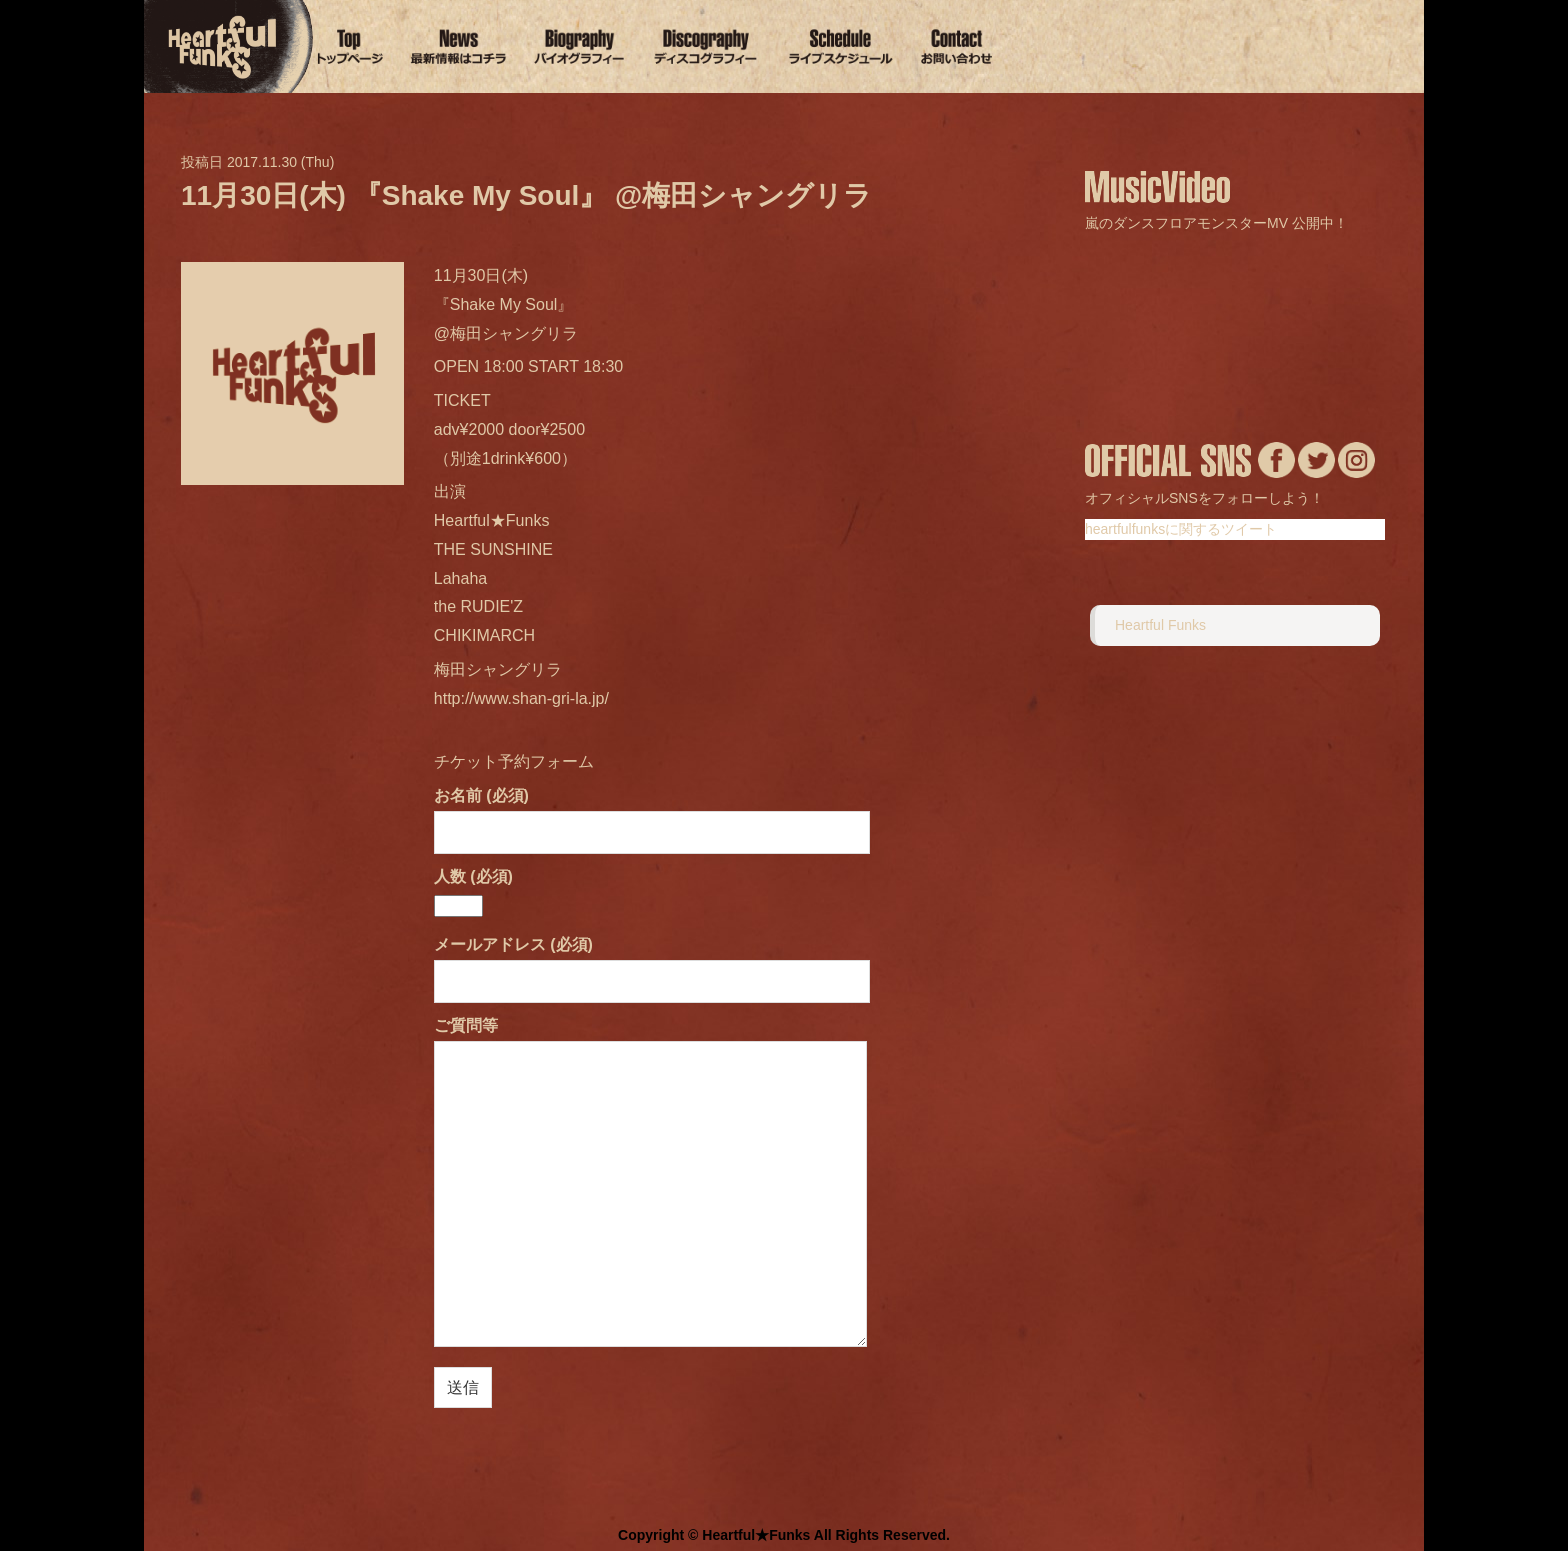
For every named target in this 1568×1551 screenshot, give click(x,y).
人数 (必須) (473, 891)
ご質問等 (650, 1183)
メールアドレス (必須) (652, 962)
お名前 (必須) (652, 813)
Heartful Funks (1160, 625)
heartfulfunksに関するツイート (1181, 529)
